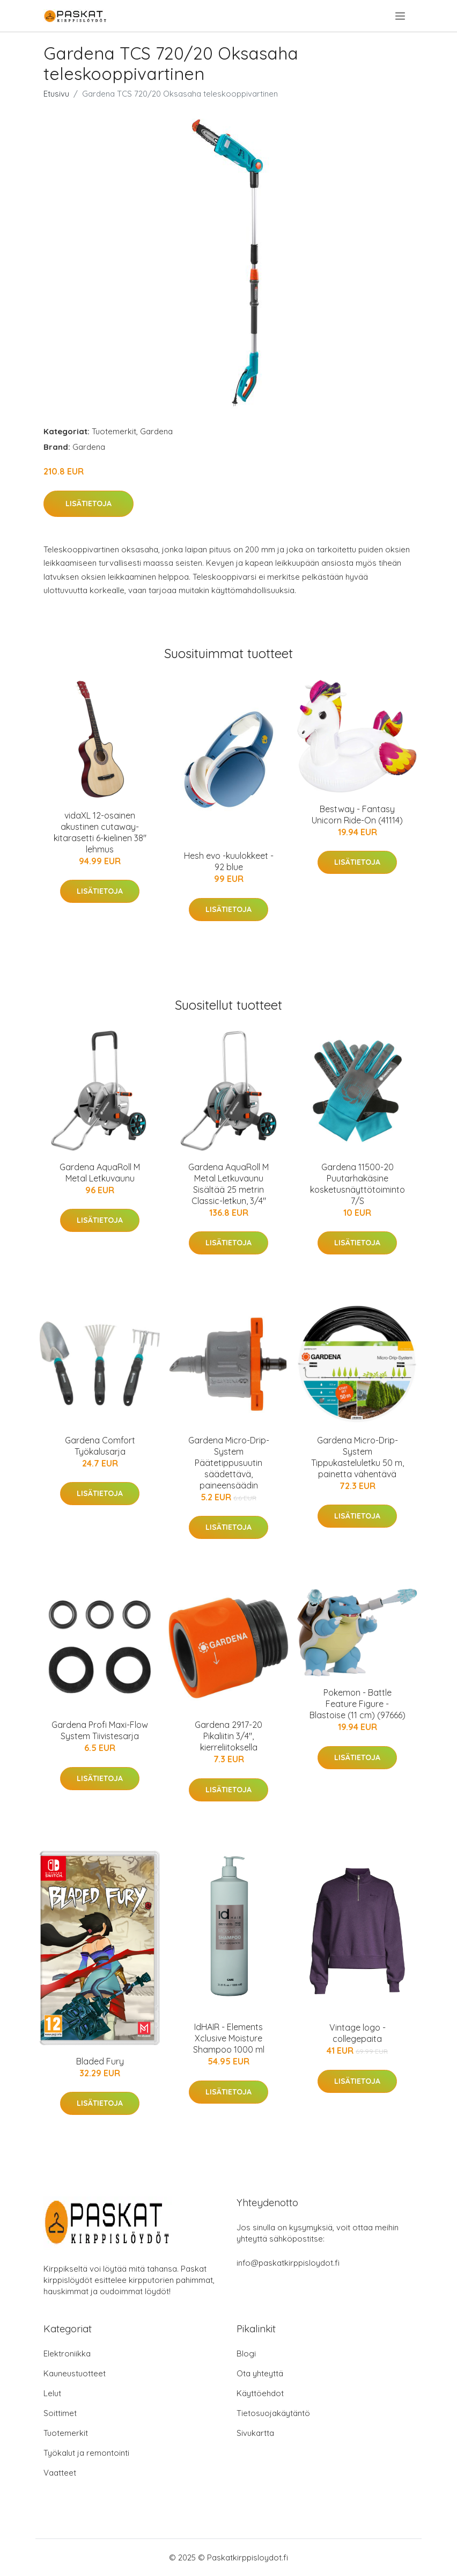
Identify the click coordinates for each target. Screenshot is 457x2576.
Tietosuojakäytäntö (273, 2413)
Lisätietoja (88, 503)
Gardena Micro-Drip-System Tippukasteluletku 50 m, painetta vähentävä (357, 1457)
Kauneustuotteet (74, 2373)
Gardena (156, 431)
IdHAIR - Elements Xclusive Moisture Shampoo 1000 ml (228, 2038)
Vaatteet (59, 2473)
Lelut (52, 2393)
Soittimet (60, 2413)
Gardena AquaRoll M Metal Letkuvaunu (100, 1173)
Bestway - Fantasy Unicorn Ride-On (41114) (357, 815)
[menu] (401, 16)
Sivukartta (255, 2433)
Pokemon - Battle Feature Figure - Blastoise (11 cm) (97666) (357, 1703)
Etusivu (56, 94)
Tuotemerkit (114, 431)
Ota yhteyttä (260, 2373)
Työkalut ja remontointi (86, 2453)
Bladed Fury (100, 2061)
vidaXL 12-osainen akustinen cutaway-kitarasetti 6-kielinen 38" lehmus (100, 832)
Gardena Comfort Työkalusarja (100, 1446)
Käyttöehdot (260, 2393)
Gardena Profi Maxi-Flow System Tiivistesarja (99, 1730)
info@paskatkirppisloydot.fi (288, 2263)
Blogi (246, 2353)
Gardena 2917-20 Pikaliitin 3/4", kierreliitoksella (228, 1736)
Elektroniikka (67, 2353)
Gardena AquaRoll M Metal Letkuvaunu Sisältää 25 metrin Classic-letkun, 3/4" (228, 1184)
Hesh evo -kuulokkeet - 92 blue (229, 861)
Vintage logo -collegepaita (357, 2033)
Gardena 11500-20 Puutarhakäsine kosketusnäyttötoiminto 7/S (357, 1184)
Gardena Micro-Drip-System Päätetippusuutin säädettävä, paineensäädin (228, 1463)
